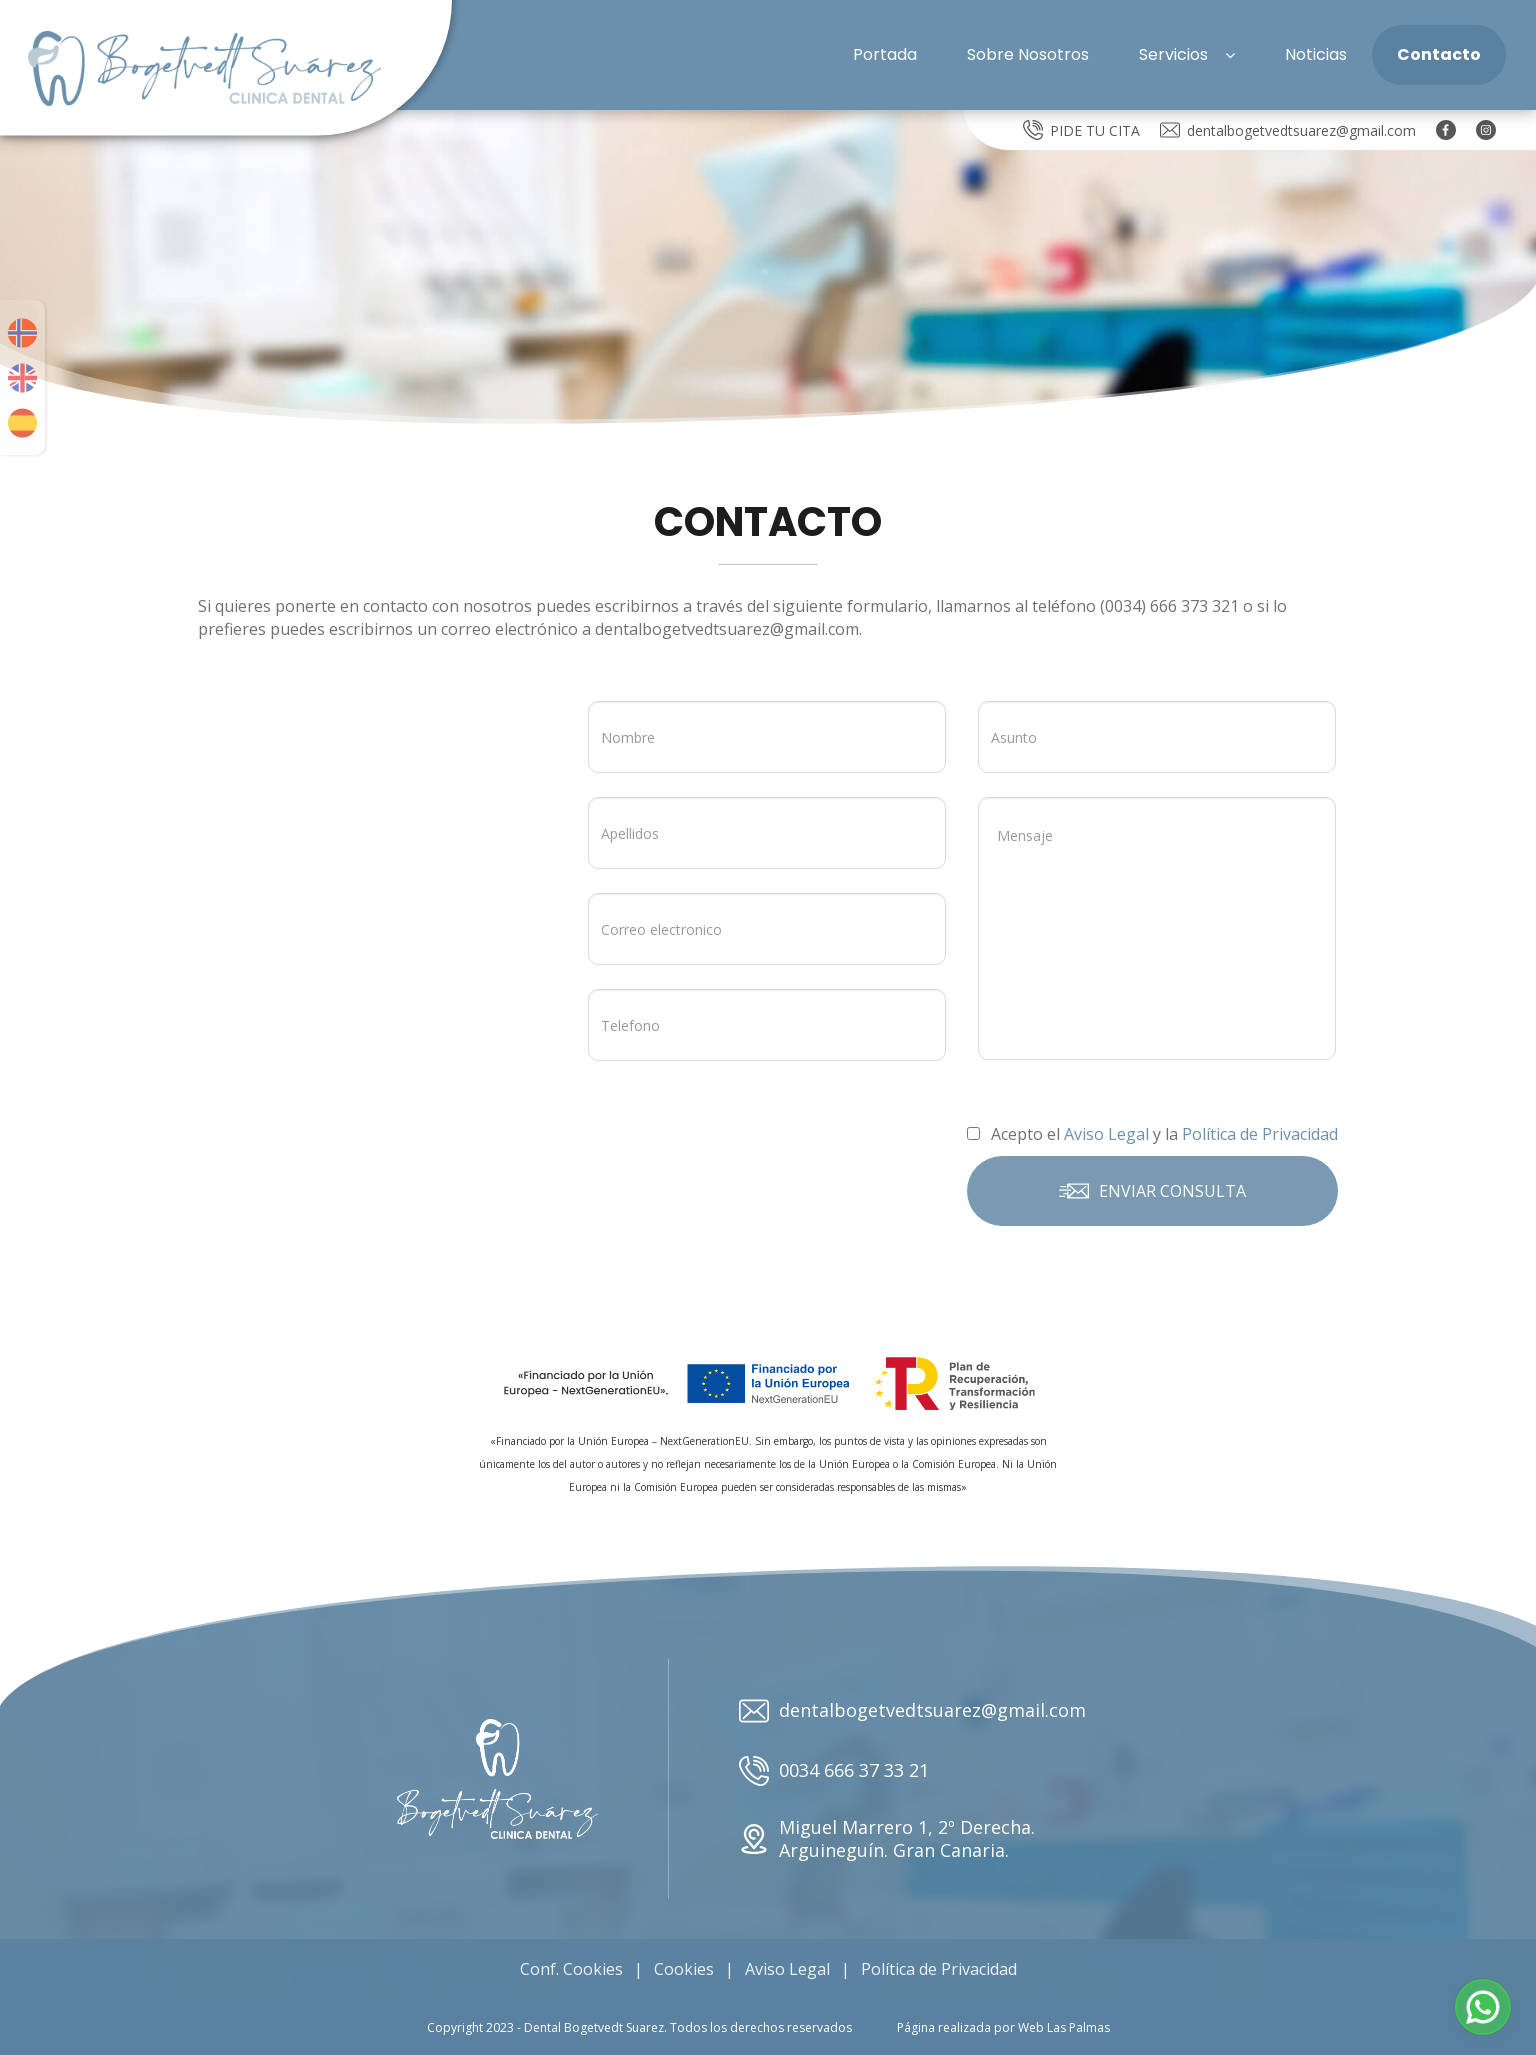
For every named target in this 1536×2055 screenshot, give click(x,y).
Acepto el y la (1152, 1134)
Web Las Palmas (1064, 2027)
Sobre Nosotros (1028, 54)
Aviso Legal (787, 1969)
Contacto (1439, 54)
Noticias (1316, 54)
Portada (885, 54)
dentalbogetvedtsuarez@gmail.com (1288, 130)
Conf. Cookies (571, 1969)
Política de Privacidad (939, 1969)
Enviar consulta (1152, 1191)
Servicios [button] (1187, 54)
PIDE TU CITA (1081, 130)
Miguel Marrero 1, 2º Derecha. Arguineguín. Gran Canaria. (887, 1839)
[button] (1483, 2007)
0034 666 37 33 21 (834, 1771)
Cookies (684, 1969)
